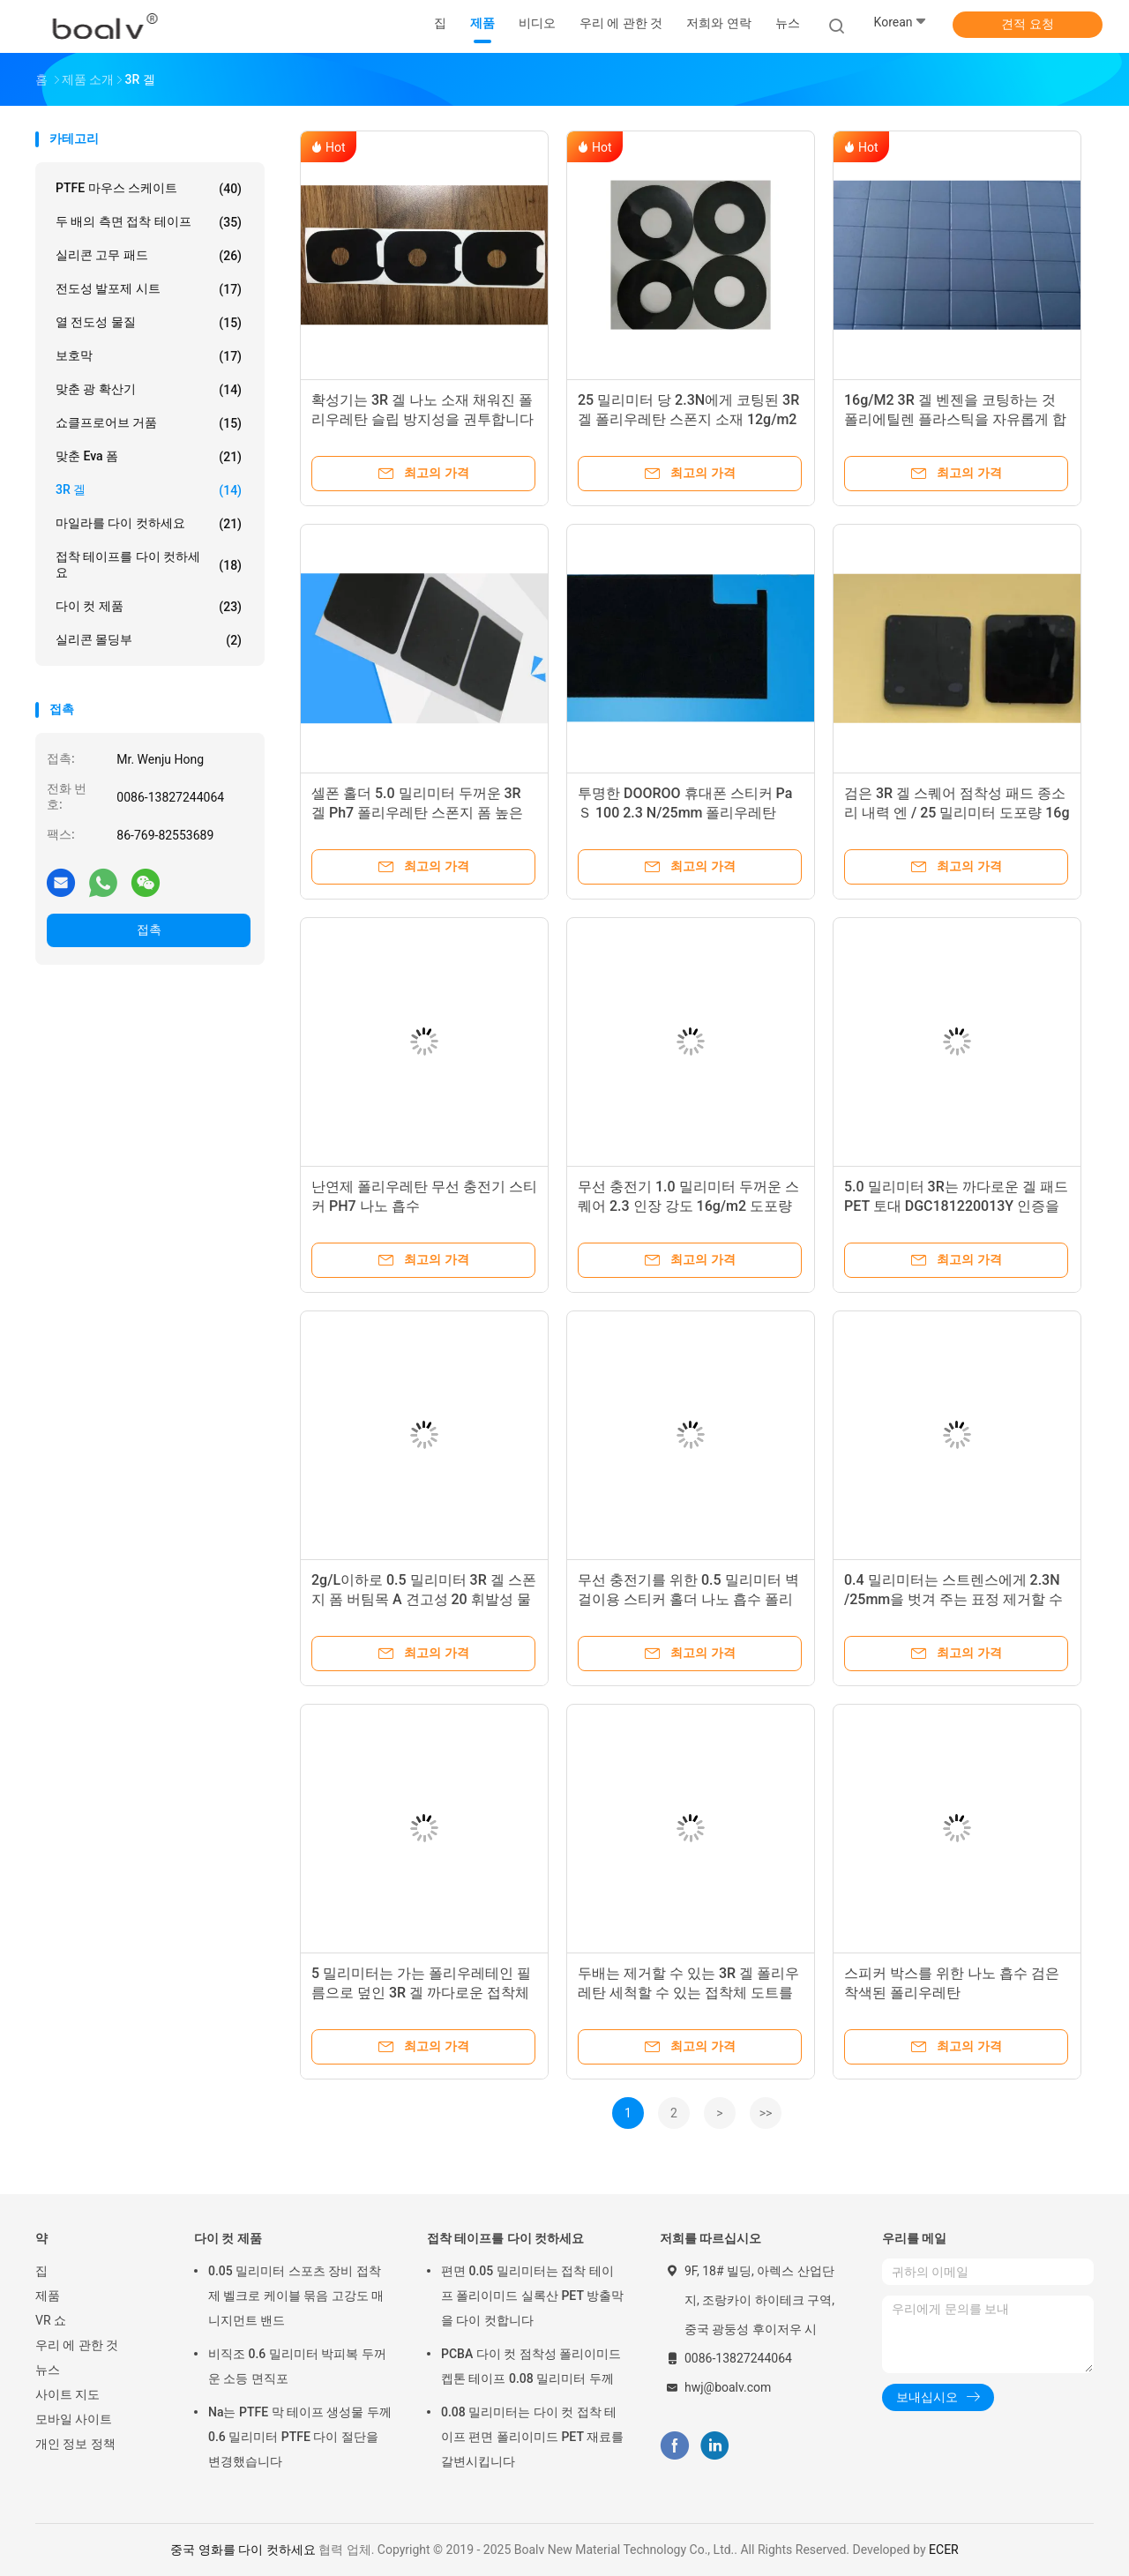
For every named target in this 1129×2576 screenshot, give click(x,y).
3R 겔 (149, 490)
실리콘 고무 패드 (149, 256)
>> (766, 2113)
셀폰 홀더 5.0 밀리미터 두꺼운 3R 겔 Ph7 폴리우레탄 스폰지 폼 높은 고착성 (417, 812)
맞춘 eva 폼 (149, 457)
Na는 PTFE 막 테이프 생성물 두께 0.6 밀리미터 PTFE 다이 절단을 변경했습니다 (300, 2436)
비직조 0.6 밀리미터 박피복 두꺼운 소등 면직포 (297, 2366)
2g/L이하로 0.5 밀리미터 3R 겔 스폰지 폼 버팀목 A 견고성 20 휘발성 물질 (423, 1599)
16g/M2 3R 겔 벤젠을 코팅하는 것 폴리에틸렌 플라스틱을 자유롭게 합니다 (955, 419)
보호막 (149, 356)
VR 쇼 (50, 2320)
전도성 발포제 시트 (149, 289)
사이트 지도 (67, 2394)
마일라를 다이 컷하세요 (149, 524)
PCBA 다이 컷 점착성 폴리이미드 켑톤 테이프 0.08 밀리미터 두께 (531, 2366)
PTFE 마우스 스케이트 (149, 189)
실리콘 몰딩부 (149, 640)
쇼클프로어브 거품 (149, 423)
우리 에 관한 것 (76, 2345)
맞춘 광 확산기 (149, 390)
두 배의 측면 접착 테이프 (149, 222)
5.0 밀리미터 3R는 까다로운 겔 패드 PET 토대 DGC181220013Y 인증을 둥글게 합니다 (956, 1206)
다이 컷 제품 (149, 607)
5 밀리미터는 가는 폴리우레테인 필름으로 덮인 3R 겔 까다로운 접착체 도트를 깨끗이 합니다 (421, 1992)
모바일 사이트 (73, 2419)
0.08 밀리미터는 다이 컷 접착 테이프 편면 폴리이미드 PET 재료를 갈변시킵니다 (532, 2436)
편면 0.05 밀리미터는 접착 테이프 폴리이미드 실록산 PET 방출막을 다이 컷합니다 (532, 2295)
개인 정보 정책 (75, 2444)
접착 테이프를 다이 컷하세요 (149, 564)
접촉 (149, 929)
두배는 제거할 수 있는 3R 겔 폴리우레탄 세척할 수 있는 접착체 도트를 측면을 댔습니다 (688, 1992)
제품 (47, 2296)
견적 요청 (1027, 24)
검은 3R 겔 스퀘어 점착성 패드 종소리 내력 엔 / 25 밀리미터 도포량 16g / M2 (957, 812)
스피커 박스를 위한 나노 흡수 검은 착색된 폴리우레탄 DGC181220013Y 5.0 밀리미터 (951, 1992)
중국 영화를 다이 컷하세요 (242, 2549)
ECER (944, 2549)
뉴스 (47, 2370)
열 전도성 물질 (149, 323)
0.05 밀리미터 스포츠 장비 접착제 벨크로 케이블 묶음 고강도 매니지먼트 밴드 (296, 2295)
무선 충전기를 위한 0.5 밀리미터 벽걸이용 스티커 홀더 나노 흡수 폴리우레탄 (688, 1599)
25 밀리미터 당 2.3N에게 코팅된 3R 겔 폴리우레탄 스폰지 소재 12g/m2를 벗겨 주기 (688, 419)
